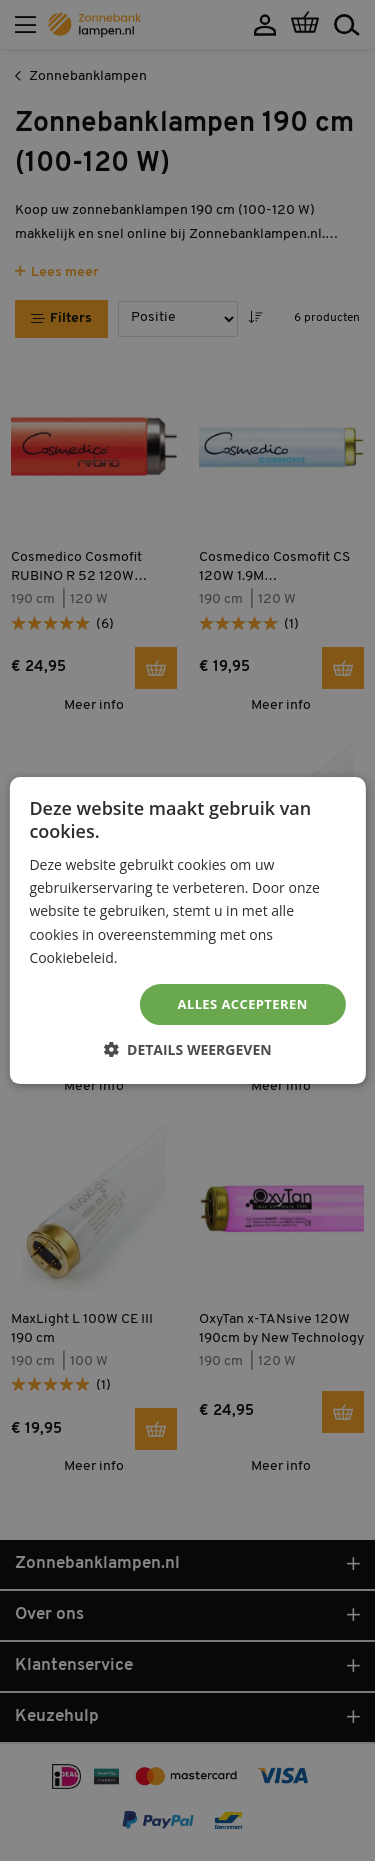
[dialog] (187, 930)
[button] (187, 1049)
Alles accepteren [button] (243, 1004)
